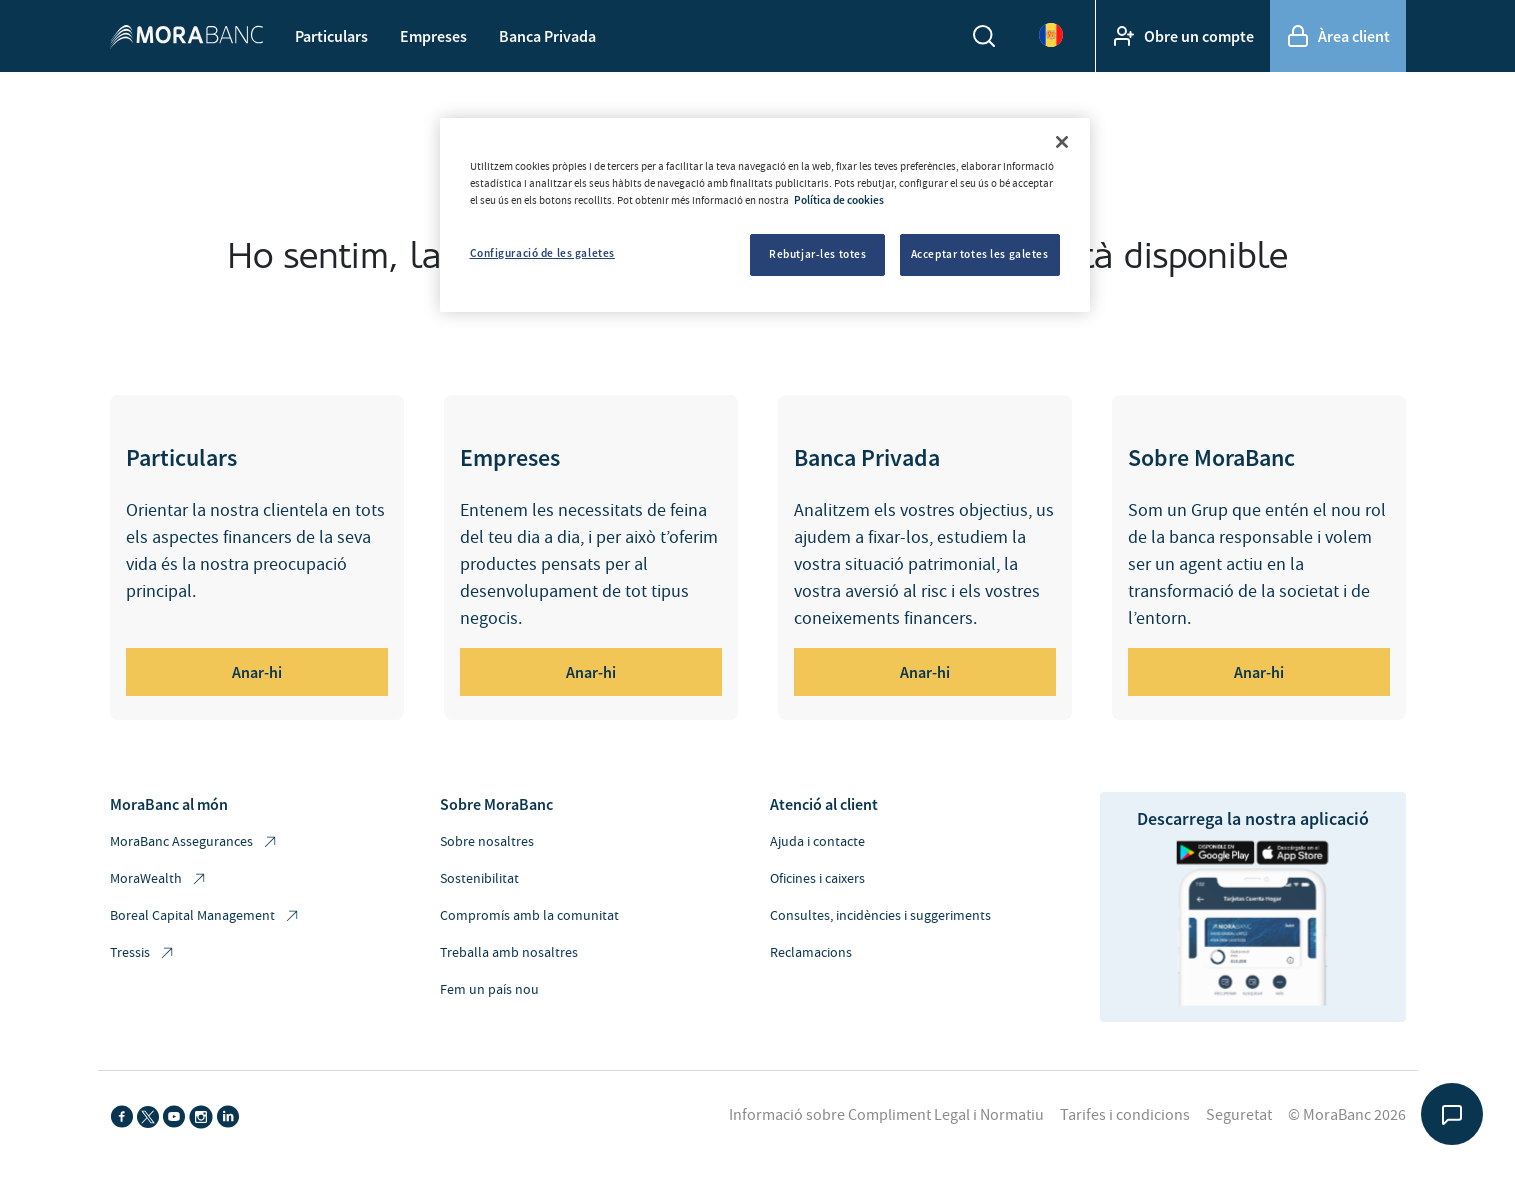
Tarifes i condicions (1125, 1115)
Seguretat (1239, 1115)
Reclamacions (811, 953)
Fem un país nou (489, 990)
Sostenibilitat (479, 879)
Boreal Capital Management (205, 916)
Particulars (331, 36)
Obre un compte (1183, 36)
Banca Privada (547, 36)
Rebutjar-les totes (817, 254)
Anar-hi (257, 672)
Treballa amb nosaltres (509, 953)
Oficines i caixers (817, 879)
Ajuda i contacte (817, 842)
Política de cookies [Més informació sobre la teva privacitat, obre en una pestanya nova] (839, 200)
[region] (765, 215)
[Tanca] (1062, 142)
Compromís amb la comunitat (529, 916)
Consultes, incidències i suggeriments (880, 916)
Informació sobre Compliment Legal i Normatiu (886, 1115)
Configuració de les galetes (542, 253)
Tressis (143, 953)
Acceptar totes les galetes (980, 254)
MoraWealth (159, 879)
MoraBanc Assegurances (194, 842)
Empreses (433, 36)
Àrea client (1338, 36)
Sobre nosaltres (487, 842)
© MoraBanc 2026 (1347, 1115)
